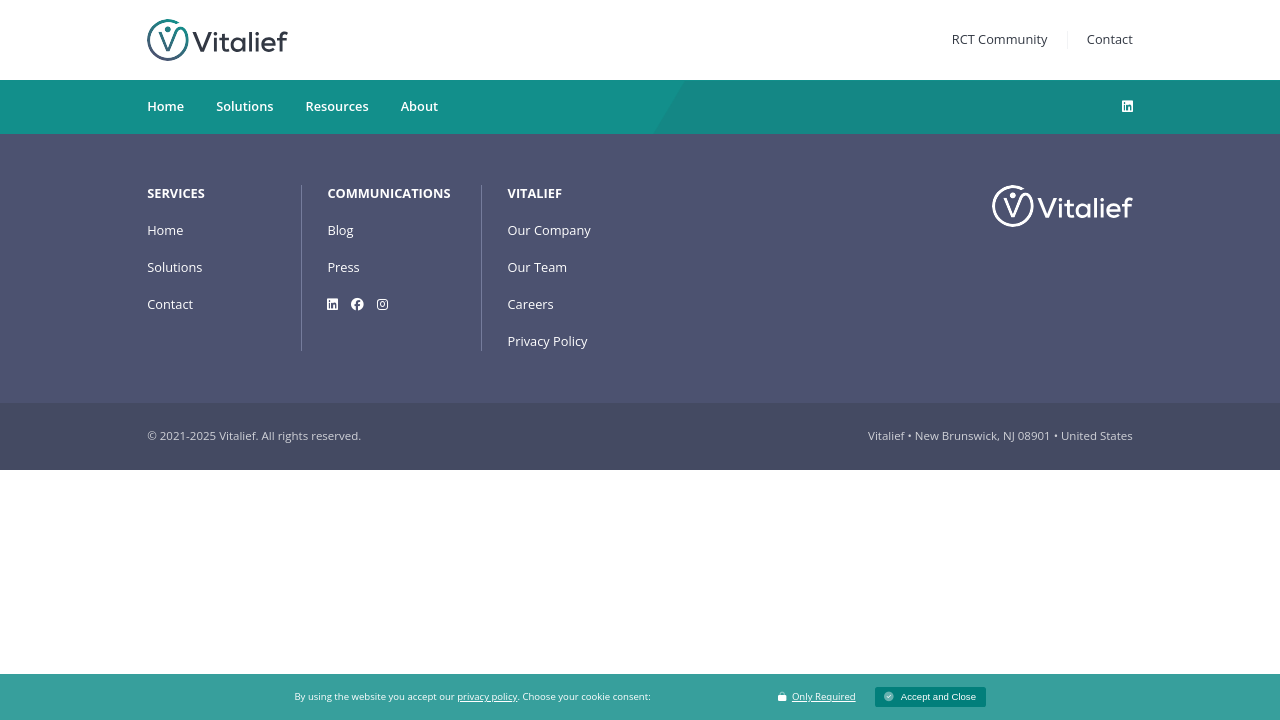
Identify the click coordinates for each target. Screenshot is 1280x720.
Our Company (549, 230)
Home (165, 230)
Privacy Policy (548, 341)
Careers (531, 304)
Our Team (538, 267)
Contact (1110, 39)
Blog (340, 230)
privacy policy (487, 696)
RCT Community (1000, 39)
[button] (930, 697)
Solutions (174, 267)
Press (343, 267)
